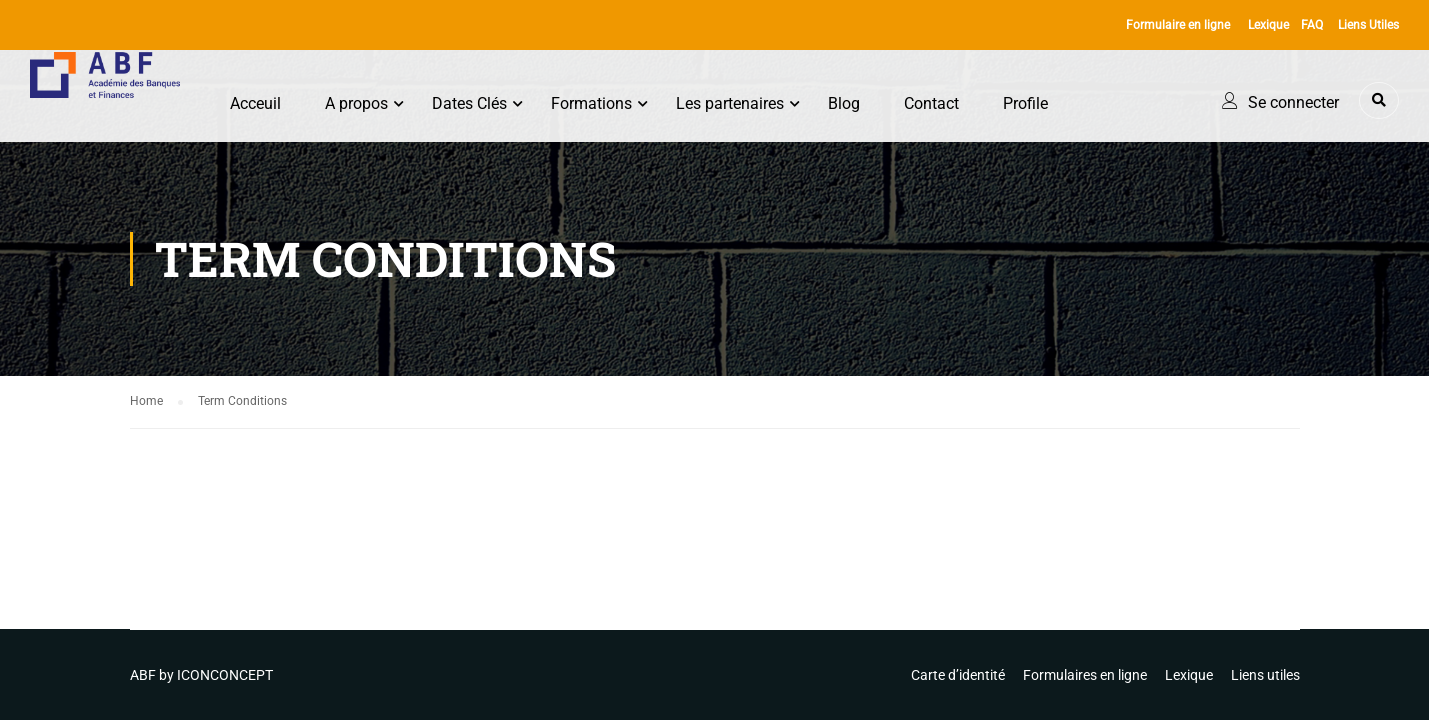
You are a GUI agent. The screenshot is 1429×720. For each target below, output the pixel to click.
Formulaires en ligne (1085, 675)
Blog (844, 103)
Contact (931, 103)
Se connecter (1293, 102)
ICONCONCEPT (225, 675)
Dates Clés (469, 103)
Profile (1025, 103)
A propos (356, 103)
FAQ (1312, 25)
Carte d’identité (958, 675)
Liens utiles (1265, 675)
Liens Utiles (1368, 25)
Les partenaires (730, 103)
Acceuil (255, 103)
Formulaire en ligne (1178, 25)
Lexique (1268, 25)
